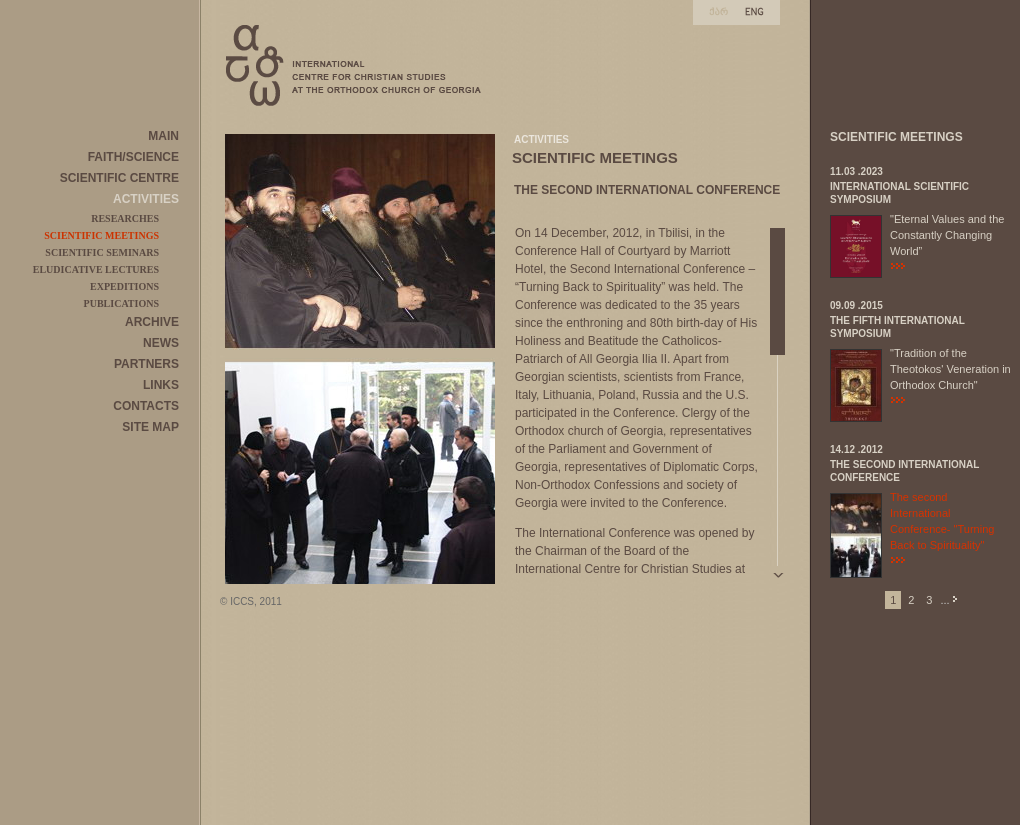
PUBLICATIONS (121, 303)
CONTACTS (146, 406)
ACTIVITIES (146, 199)
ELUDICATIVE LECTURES (96, 269)
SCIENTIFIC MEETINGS (101, 235)
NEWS (161, 343)
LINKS (161, 385)
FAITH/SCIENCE (133, 157)
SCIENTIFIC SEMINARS (102, 252)
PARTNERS (146, 364)
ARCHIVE (152, 322)
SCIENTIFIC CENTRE (119, 178)
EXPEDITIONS (124, 286)
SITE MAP (150, 427)
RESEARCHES (125, 218)
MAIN (163, 136)
